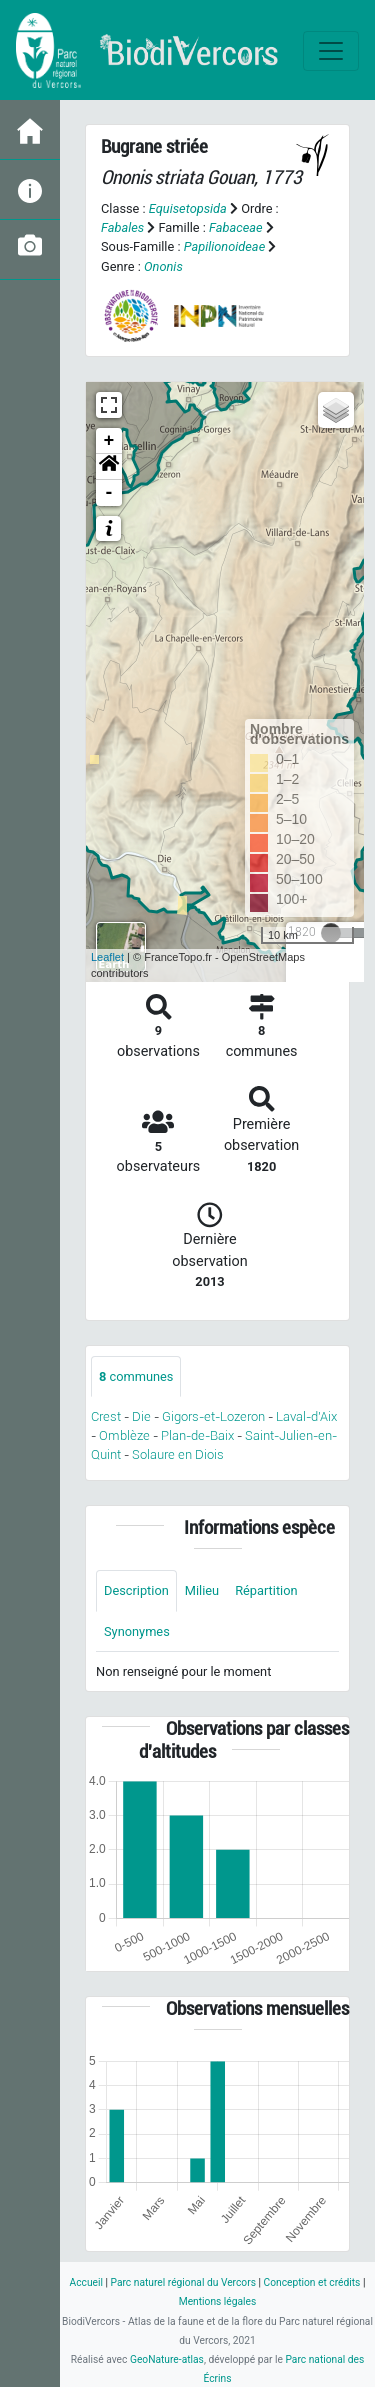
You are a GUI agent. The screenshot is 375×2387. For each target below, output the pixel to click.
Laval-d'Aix (306, 1416)
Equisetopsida (188, 208)
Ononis (163, 266)
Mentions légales (218, 2301)
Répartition (266, 1590)
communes (136, 1376)
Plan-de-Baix (197, 1435)
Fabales (122, 227)
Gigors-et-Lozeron (213, 1416)
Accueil (86, 2282)
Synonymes (137, 1631)
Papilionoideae (225, 246)
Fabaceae (236, 227)
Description (136, 1590)
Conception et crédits (312, 2282)
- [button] (109, 493)
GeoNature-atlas (167, 2359)
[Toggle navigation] (331, 51)
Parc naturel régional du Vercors (183, 2282)
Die (141, 1416)
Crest (106, 1416)
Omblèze (124, 1435)
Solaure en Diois (178, 1454)
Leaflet (107, 957)
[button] (109, 467)
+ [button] (109, 441)
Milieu (202, 1590)
